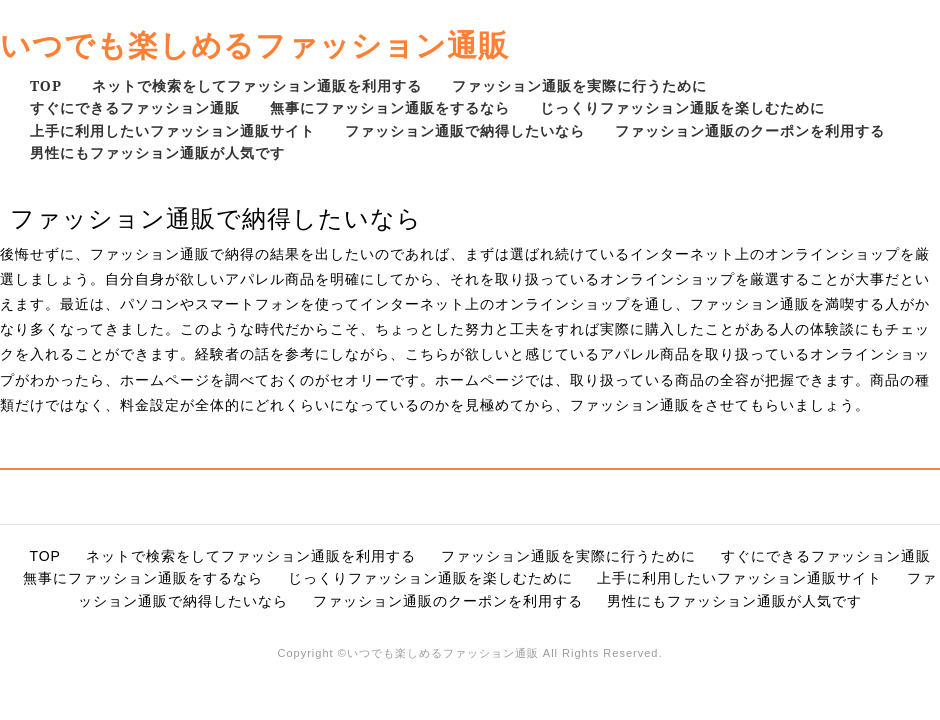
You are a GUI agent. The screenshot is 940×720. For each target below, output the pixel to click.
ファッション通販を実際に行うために (579, 85)
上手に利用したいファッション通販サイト (172, 130)
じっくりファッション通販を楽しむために (682, 107)
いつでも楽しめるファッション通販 (254, 44)
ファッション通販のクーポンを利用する (750, 130)
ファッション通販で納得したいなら (465, 130)
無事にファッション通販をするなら (390, 107)
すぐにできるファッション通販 (135, 107)
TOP (46, 85)
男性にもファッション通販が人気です (157, 152)
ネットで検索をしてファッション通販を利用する (257, 85)
